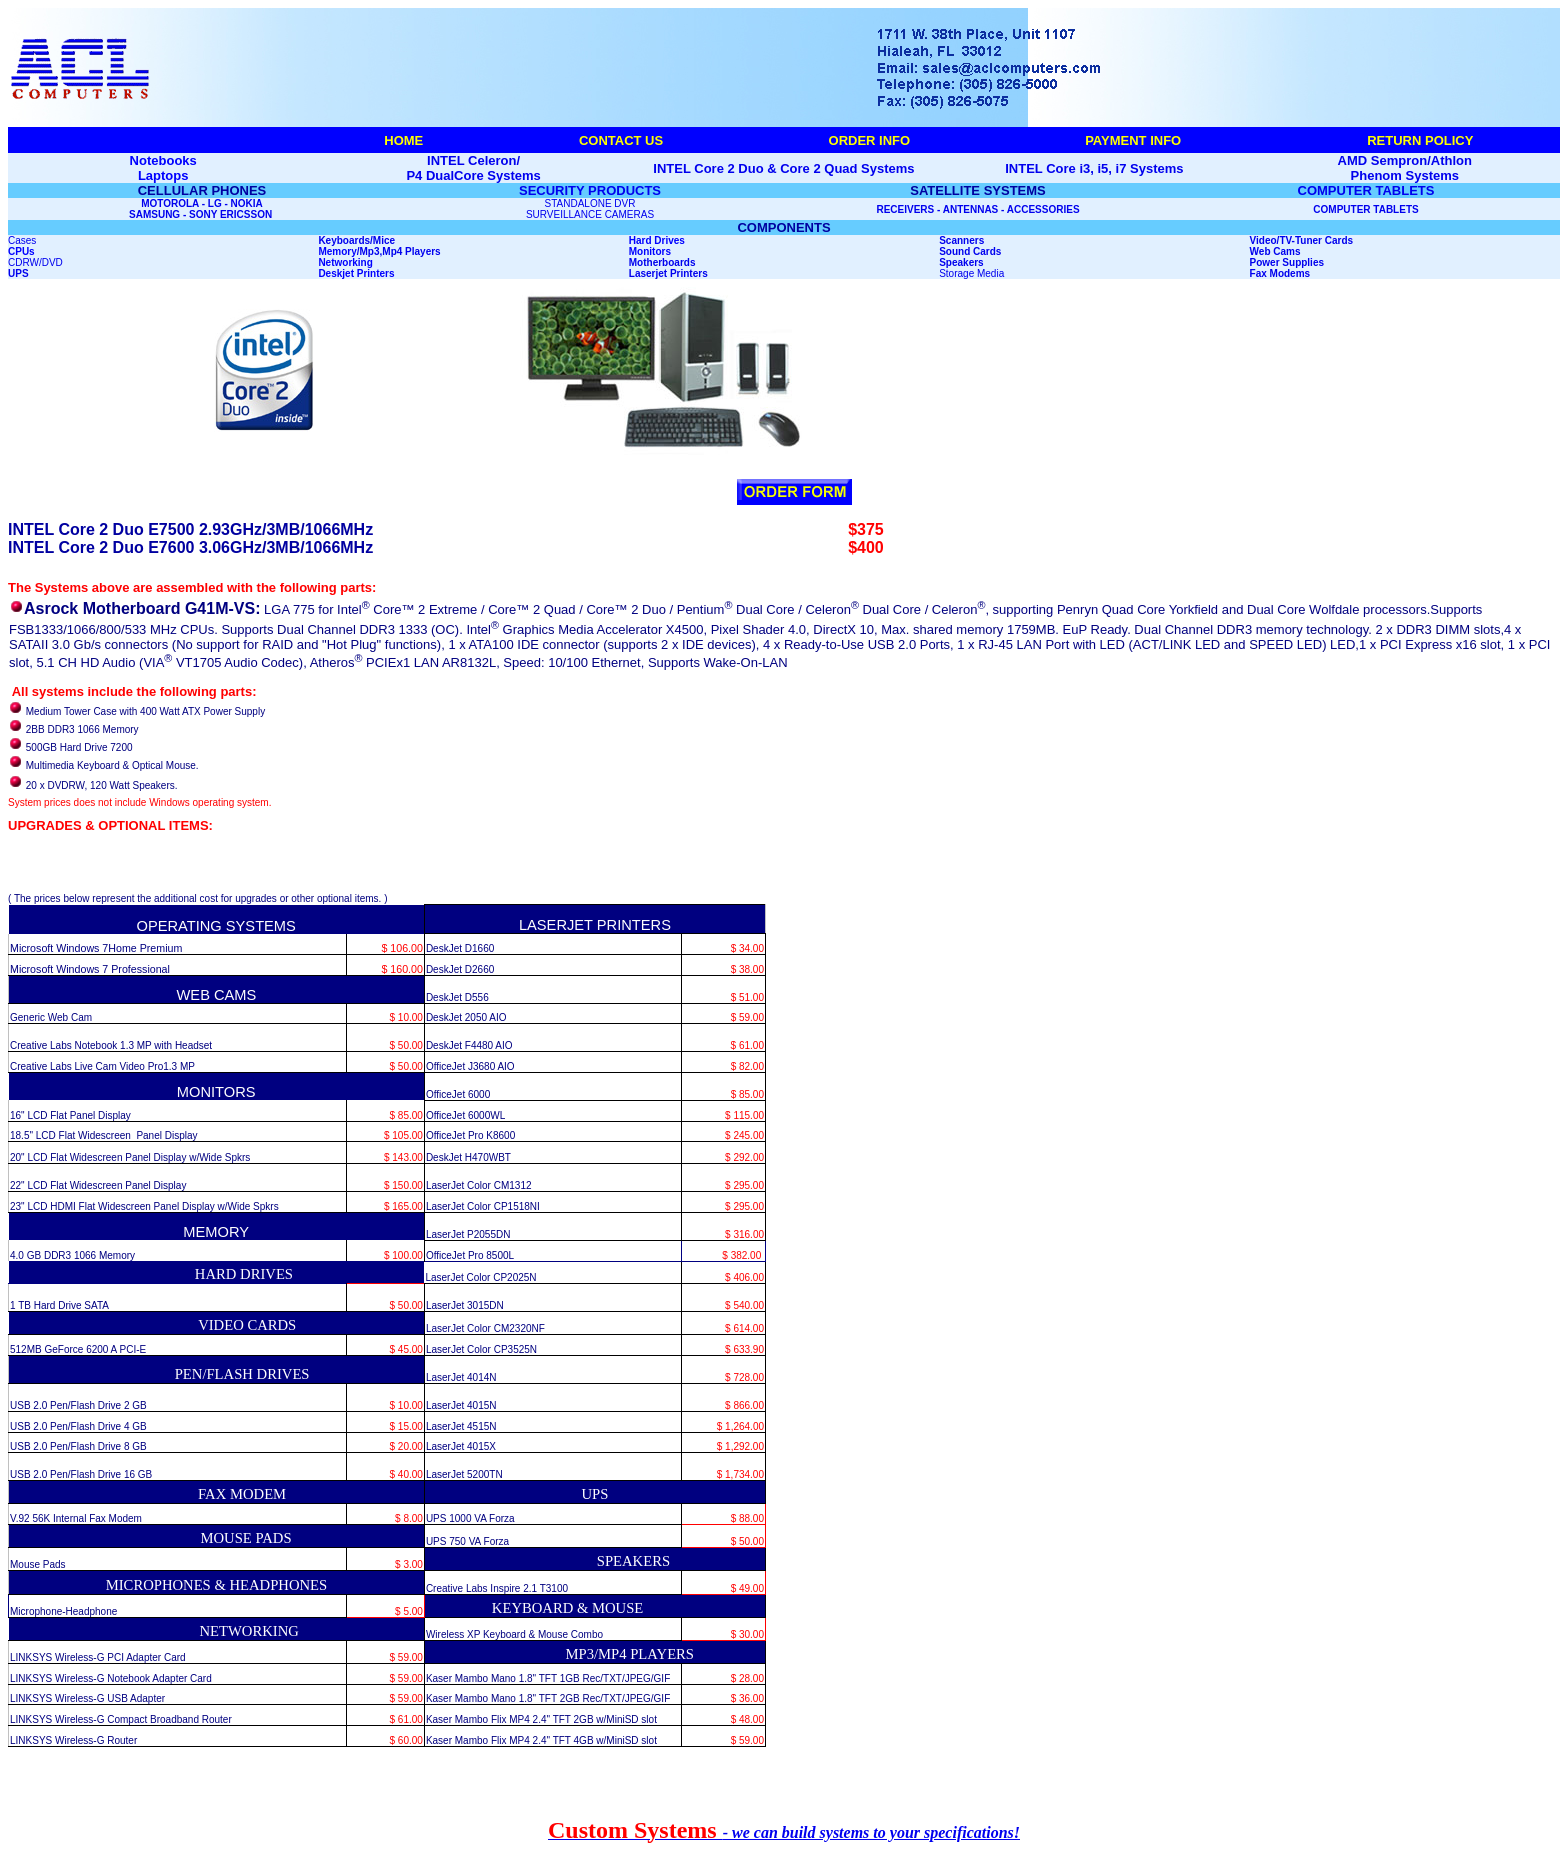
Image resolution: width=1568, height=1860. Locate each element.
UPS (18, 273)
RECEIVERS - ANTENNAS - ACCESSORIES (977, 209)
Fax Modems (1280, 273)
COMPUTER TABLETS (1366, 190)
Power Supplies (1287, 262)
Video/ (1265, 240)
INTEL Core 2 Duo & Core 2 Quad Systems (783, 168)
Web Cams (1275, 251)
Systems (1432, 175)
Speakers (961, 262)
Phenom (1376, 175)
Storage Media (971, 273)
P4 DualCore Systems (473, 175)
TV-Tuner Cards (1316, 240)
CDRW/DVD (35, 262)
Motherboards (662, 262)
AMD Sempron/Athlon (1405, 160)
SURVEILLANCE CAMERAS (590, 214)
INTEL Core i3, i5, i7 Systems (1094, 168)
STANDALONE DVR (590, 203)
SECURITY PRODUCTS (590, 190)
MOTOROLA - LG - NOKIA (202, 203)
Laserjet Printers (668, 273)
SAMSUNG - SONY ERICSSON (202, 214)
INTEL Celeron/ (473, 160)
